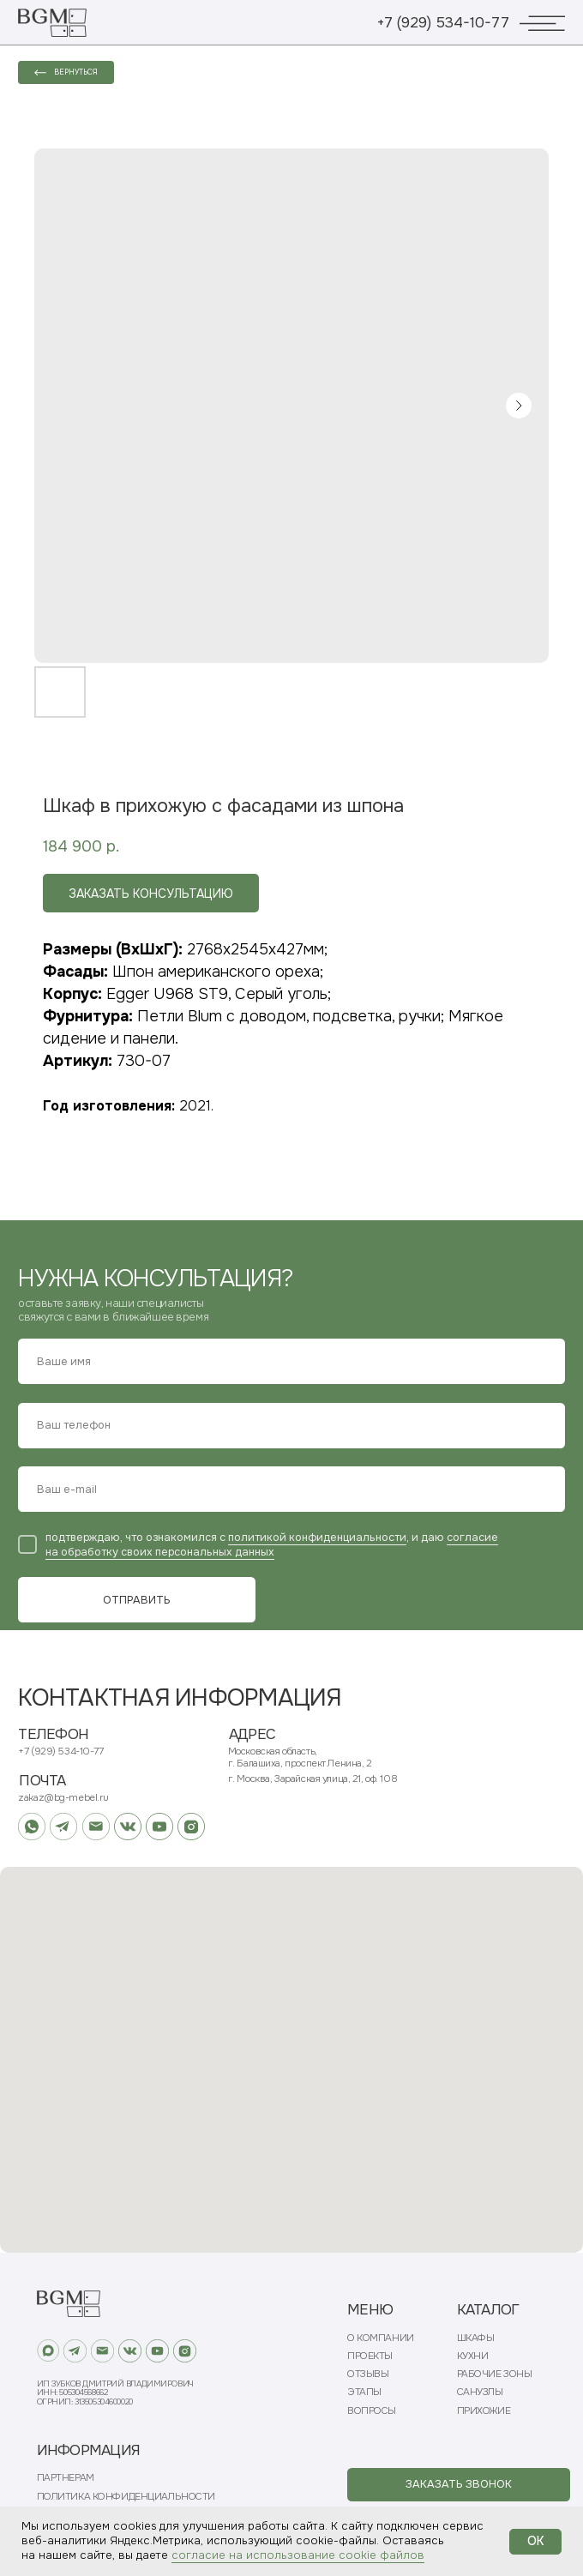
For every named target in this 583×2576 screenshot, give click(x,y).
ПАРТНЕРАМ (65, 2478)
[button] (458, 2484)
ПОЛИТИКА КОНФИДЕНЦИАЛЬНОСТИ (126, 2497)
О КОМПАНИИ (380, 2338)
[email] (291, 1489)
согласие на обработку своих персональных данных (271, 1545)
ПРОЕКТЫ (370, 2356)
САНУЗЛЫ (480, 2392)
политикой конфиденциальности (317, 1537)
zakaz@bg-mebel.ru (63, 1797)
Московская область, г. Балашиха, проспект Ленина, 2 (300, 1757)
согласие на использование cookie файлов (297, 2555)
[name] (291, 1361)
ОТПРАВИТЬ (137, 1600)
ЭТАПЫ (364, 2392)
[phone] (291, 1425)
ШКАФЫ (476, 2338)
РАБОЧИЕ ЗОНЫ (494, 2374)
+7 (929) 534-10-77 (442, 23)
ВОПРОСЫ (371, 2411)
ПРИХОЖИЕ (484, 2411)
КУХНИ (473, 2356)
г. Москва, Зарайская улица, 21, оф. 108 (312, 1779)
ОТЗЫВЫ (367, 2374)
